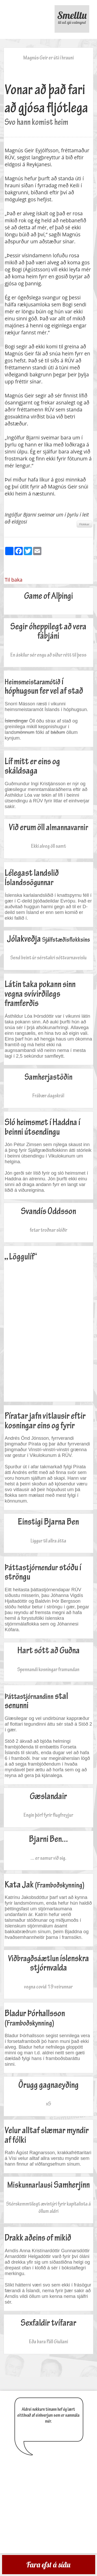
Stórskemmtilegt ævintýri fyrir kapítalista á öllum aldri (48, 2207)
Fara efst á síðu (48, 2564)
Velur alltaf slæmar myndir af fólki (47, 2135)
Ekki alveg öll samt (48, 846)
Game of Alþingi (48, 596)
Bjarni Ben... (48, 1839)
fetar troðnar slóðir (48, 1230)
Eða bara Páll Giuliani (48, 2341)
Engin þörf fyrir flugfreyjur (48, 1815)
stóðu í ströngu (43, 1572)
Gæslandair (48, 1796)
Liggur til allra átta (48, 1540)
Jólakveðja (48, 938)
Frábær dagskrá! (48, 1095)
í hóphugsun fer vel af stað (44, 686)
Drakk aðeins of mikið (38, 2237)
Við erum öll (48, 827)
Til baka (13, 579)
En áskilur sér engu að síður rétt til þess (48, 654)
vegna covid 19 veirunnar (48, 1986)
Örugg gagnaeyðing (48, 2085)
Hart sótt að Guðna (48, 1650)
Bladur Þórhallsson (35, 2018)
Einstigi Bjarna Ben (48, 1521)
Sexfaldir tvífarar (48, 2322)
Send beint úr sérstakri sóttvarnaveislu (48, 957)
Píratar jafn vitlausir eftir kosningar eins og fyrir (45, 1420)
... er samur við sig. (48, 1858)
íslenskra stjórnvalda (48, 1963)
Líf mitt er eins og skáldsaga (32, 766)
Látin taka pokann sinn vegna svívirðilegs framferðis (40, 994)
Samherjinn (48, 2184)
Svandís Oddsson (48, 1211)
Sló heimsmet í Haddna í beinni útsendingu (42, 1127)
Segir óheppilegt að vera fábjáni (48, 631)
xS (48, 2103)
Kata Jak (44, 1884)
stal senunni (36, 1700)
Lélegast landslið (32, 877)
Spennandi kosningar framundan (48, 1669)
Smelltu (72, 17)
